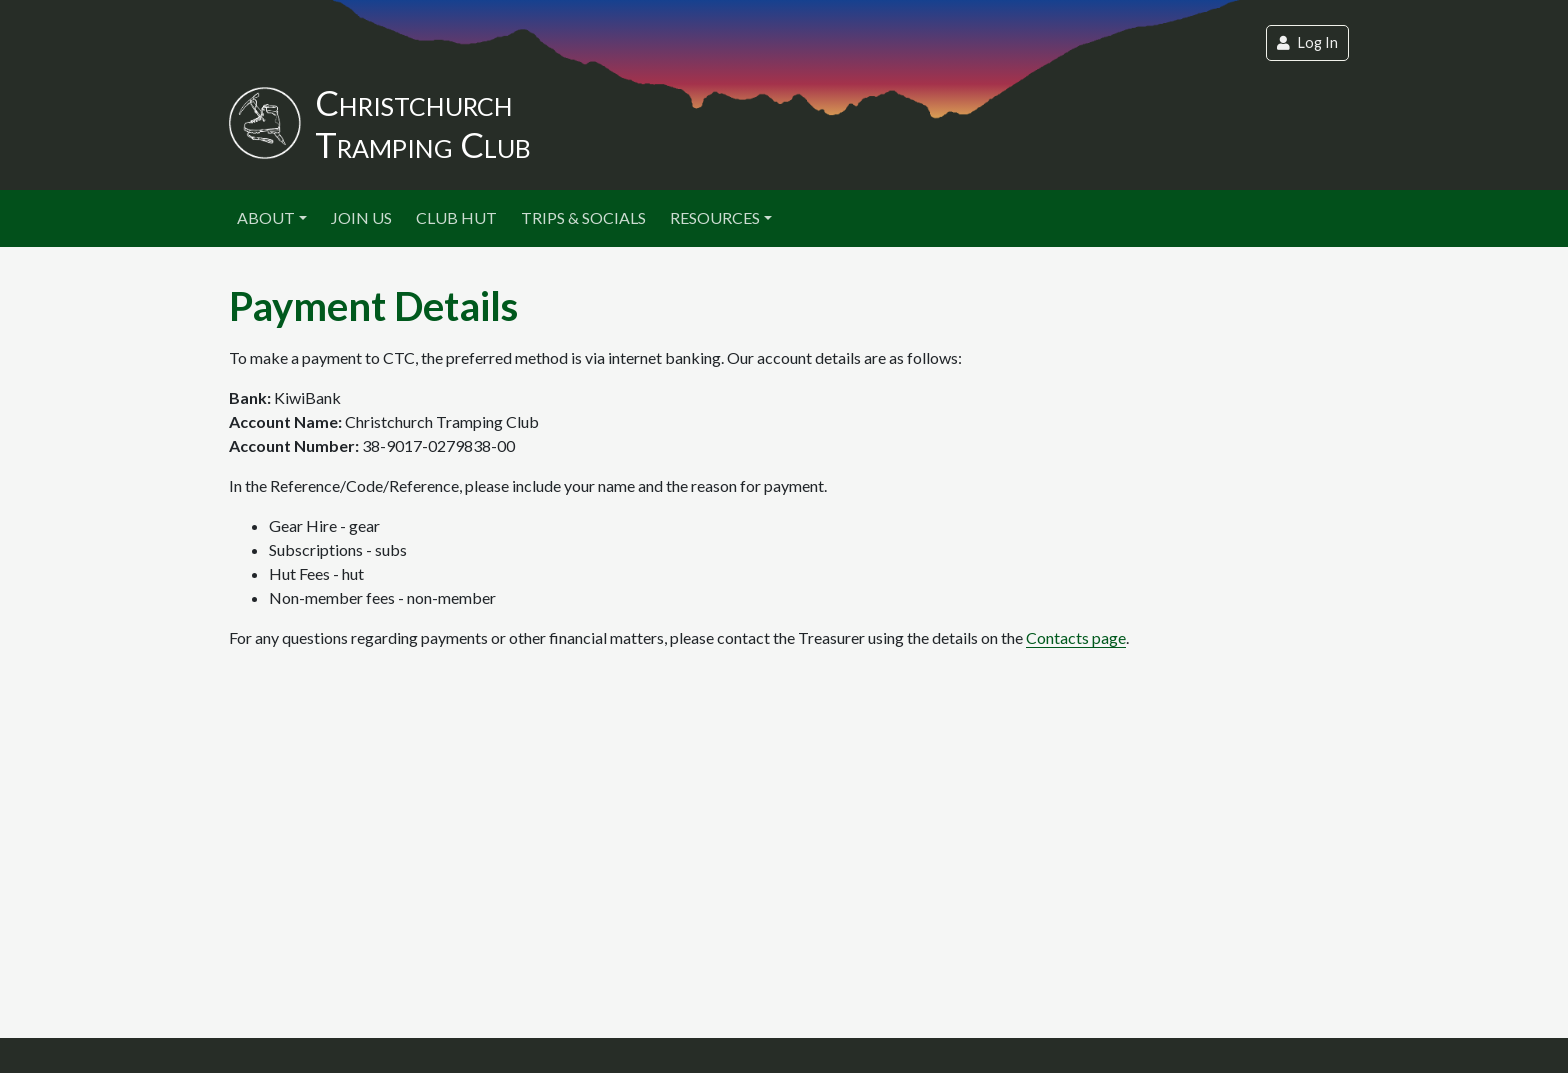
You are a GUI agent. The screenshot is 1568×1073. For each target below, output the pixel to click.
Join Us (361, 217)
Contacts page (1076, 637)
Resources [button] (715, 217)
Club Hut (456, 217)
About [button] (266, 217)
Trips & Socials (583, 217)
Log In (1307, 42)
